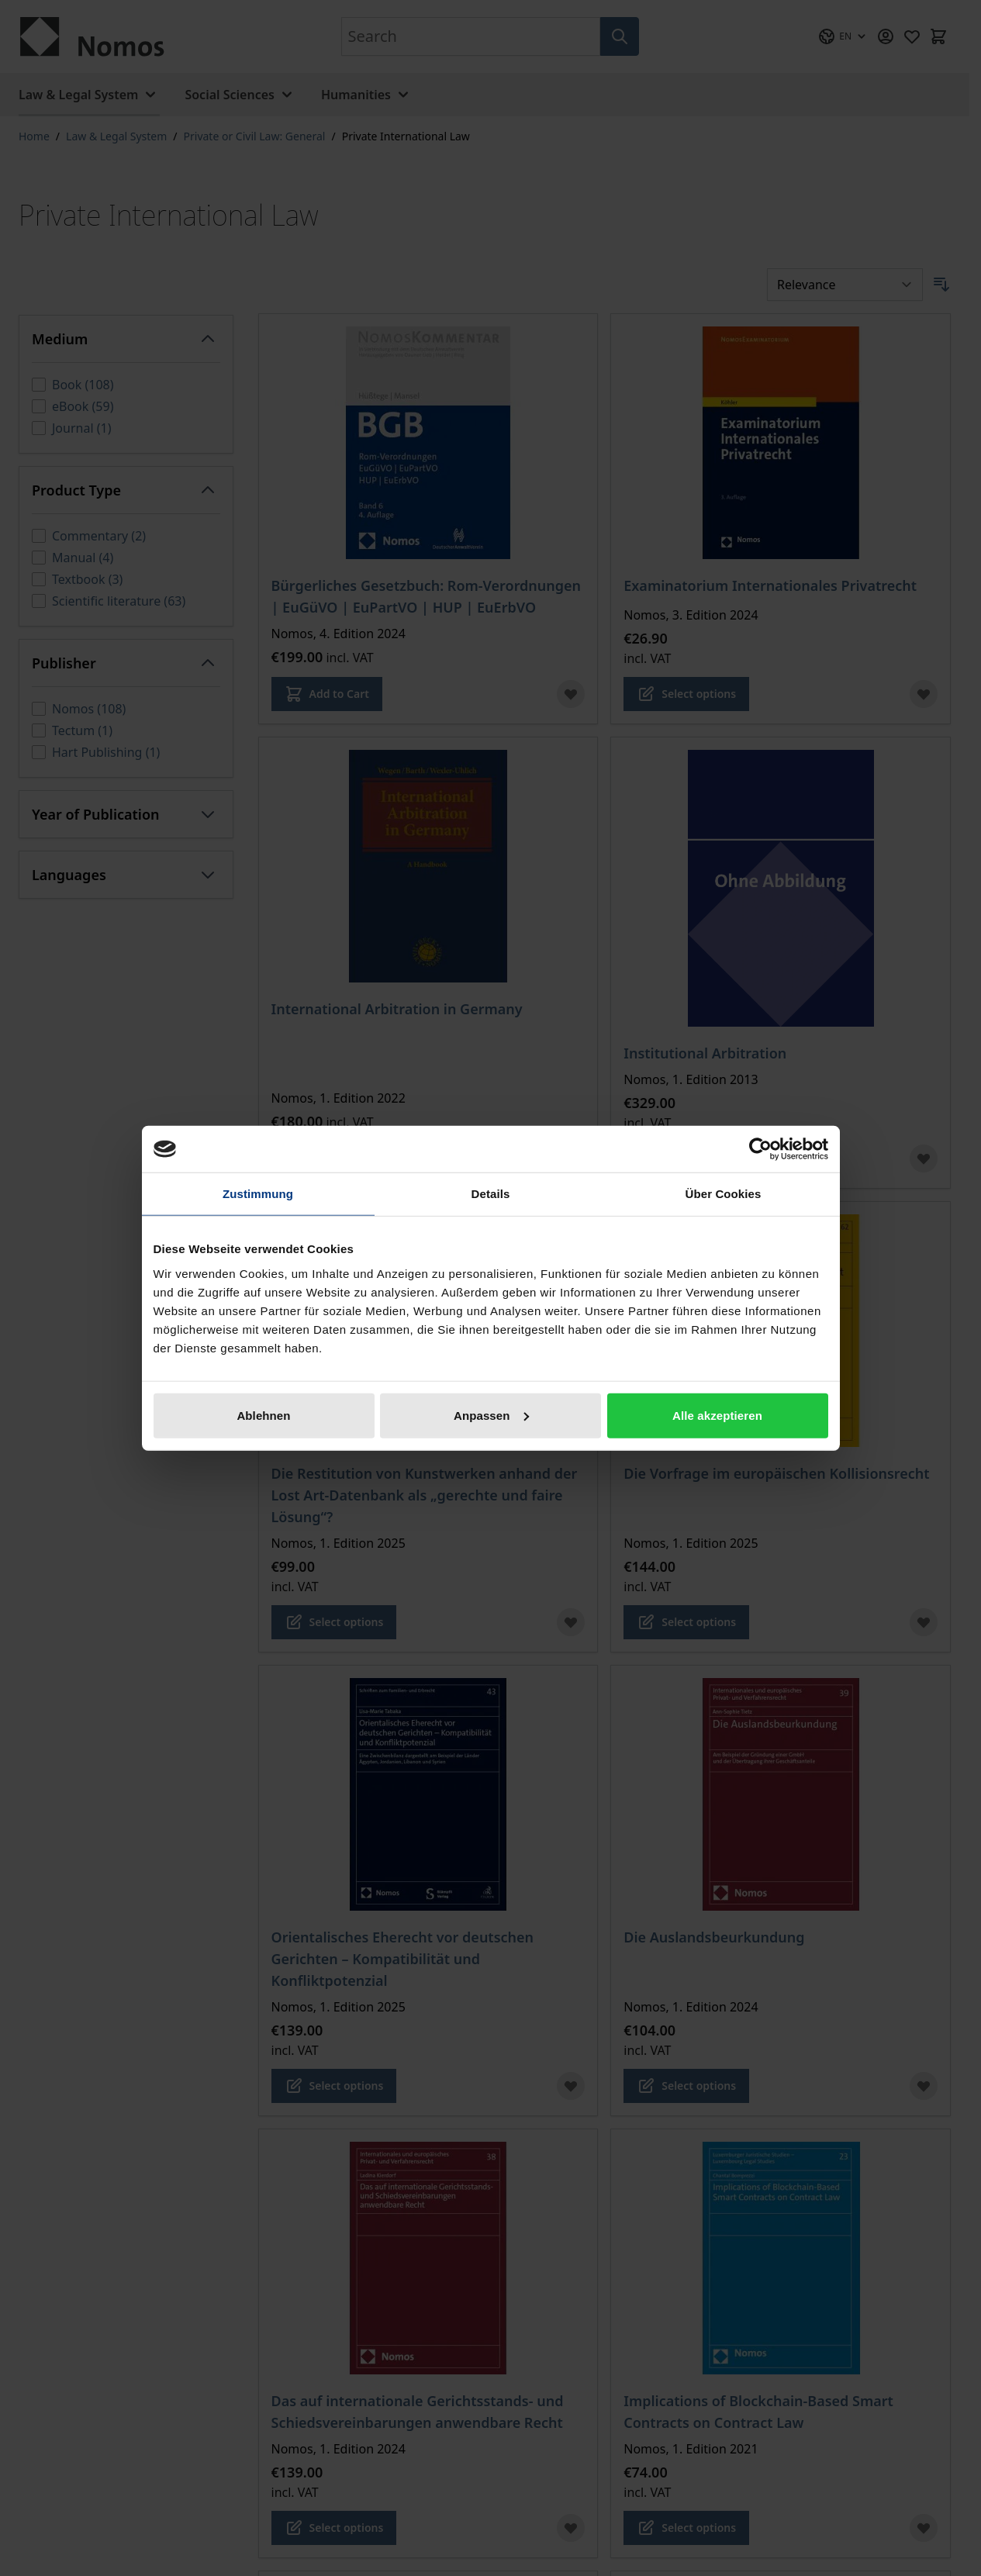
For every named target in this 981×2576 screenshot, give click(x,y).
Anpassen (491, 1414)
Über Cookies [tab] (724, 1193)
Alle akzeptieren (717, 1414)
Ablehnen (263, 1414)
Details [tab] (491, 1193)
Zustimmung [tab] (258, 1193)
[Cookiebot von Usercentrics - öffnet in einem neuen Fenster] (760, 1149)
